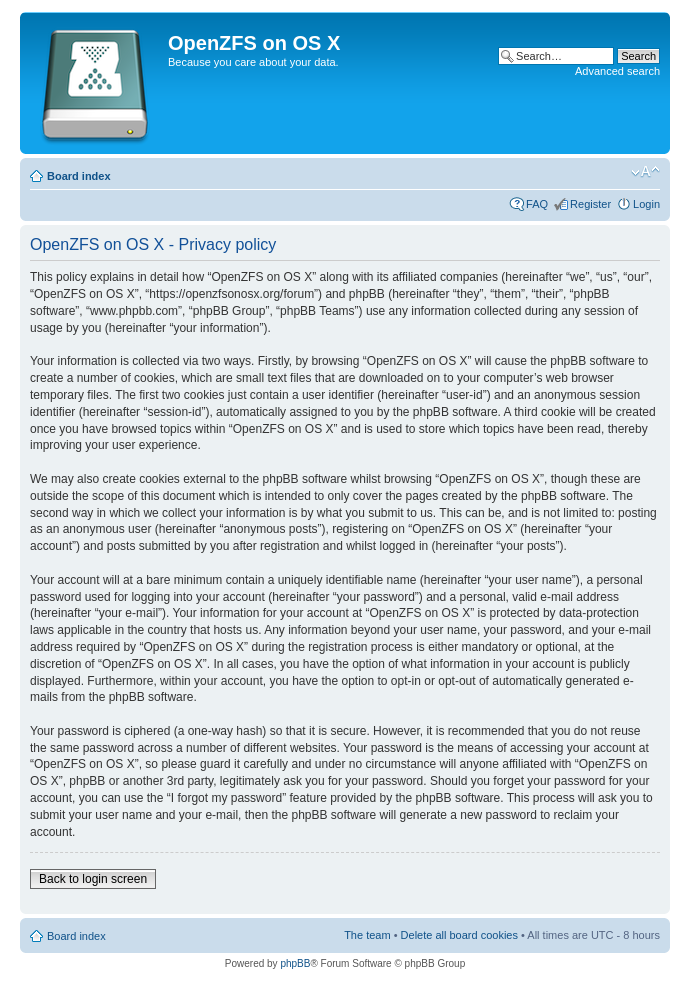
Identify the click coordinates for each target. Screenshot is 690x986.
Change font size (645, 172)
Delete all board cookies (459, 935)
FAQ (537, 204)
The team (367, 935)
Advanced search (617, 71)
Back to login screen (93, 879)
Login (646, 204)
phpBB (295, 963)
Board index (79, 176)
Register (590, 204)
